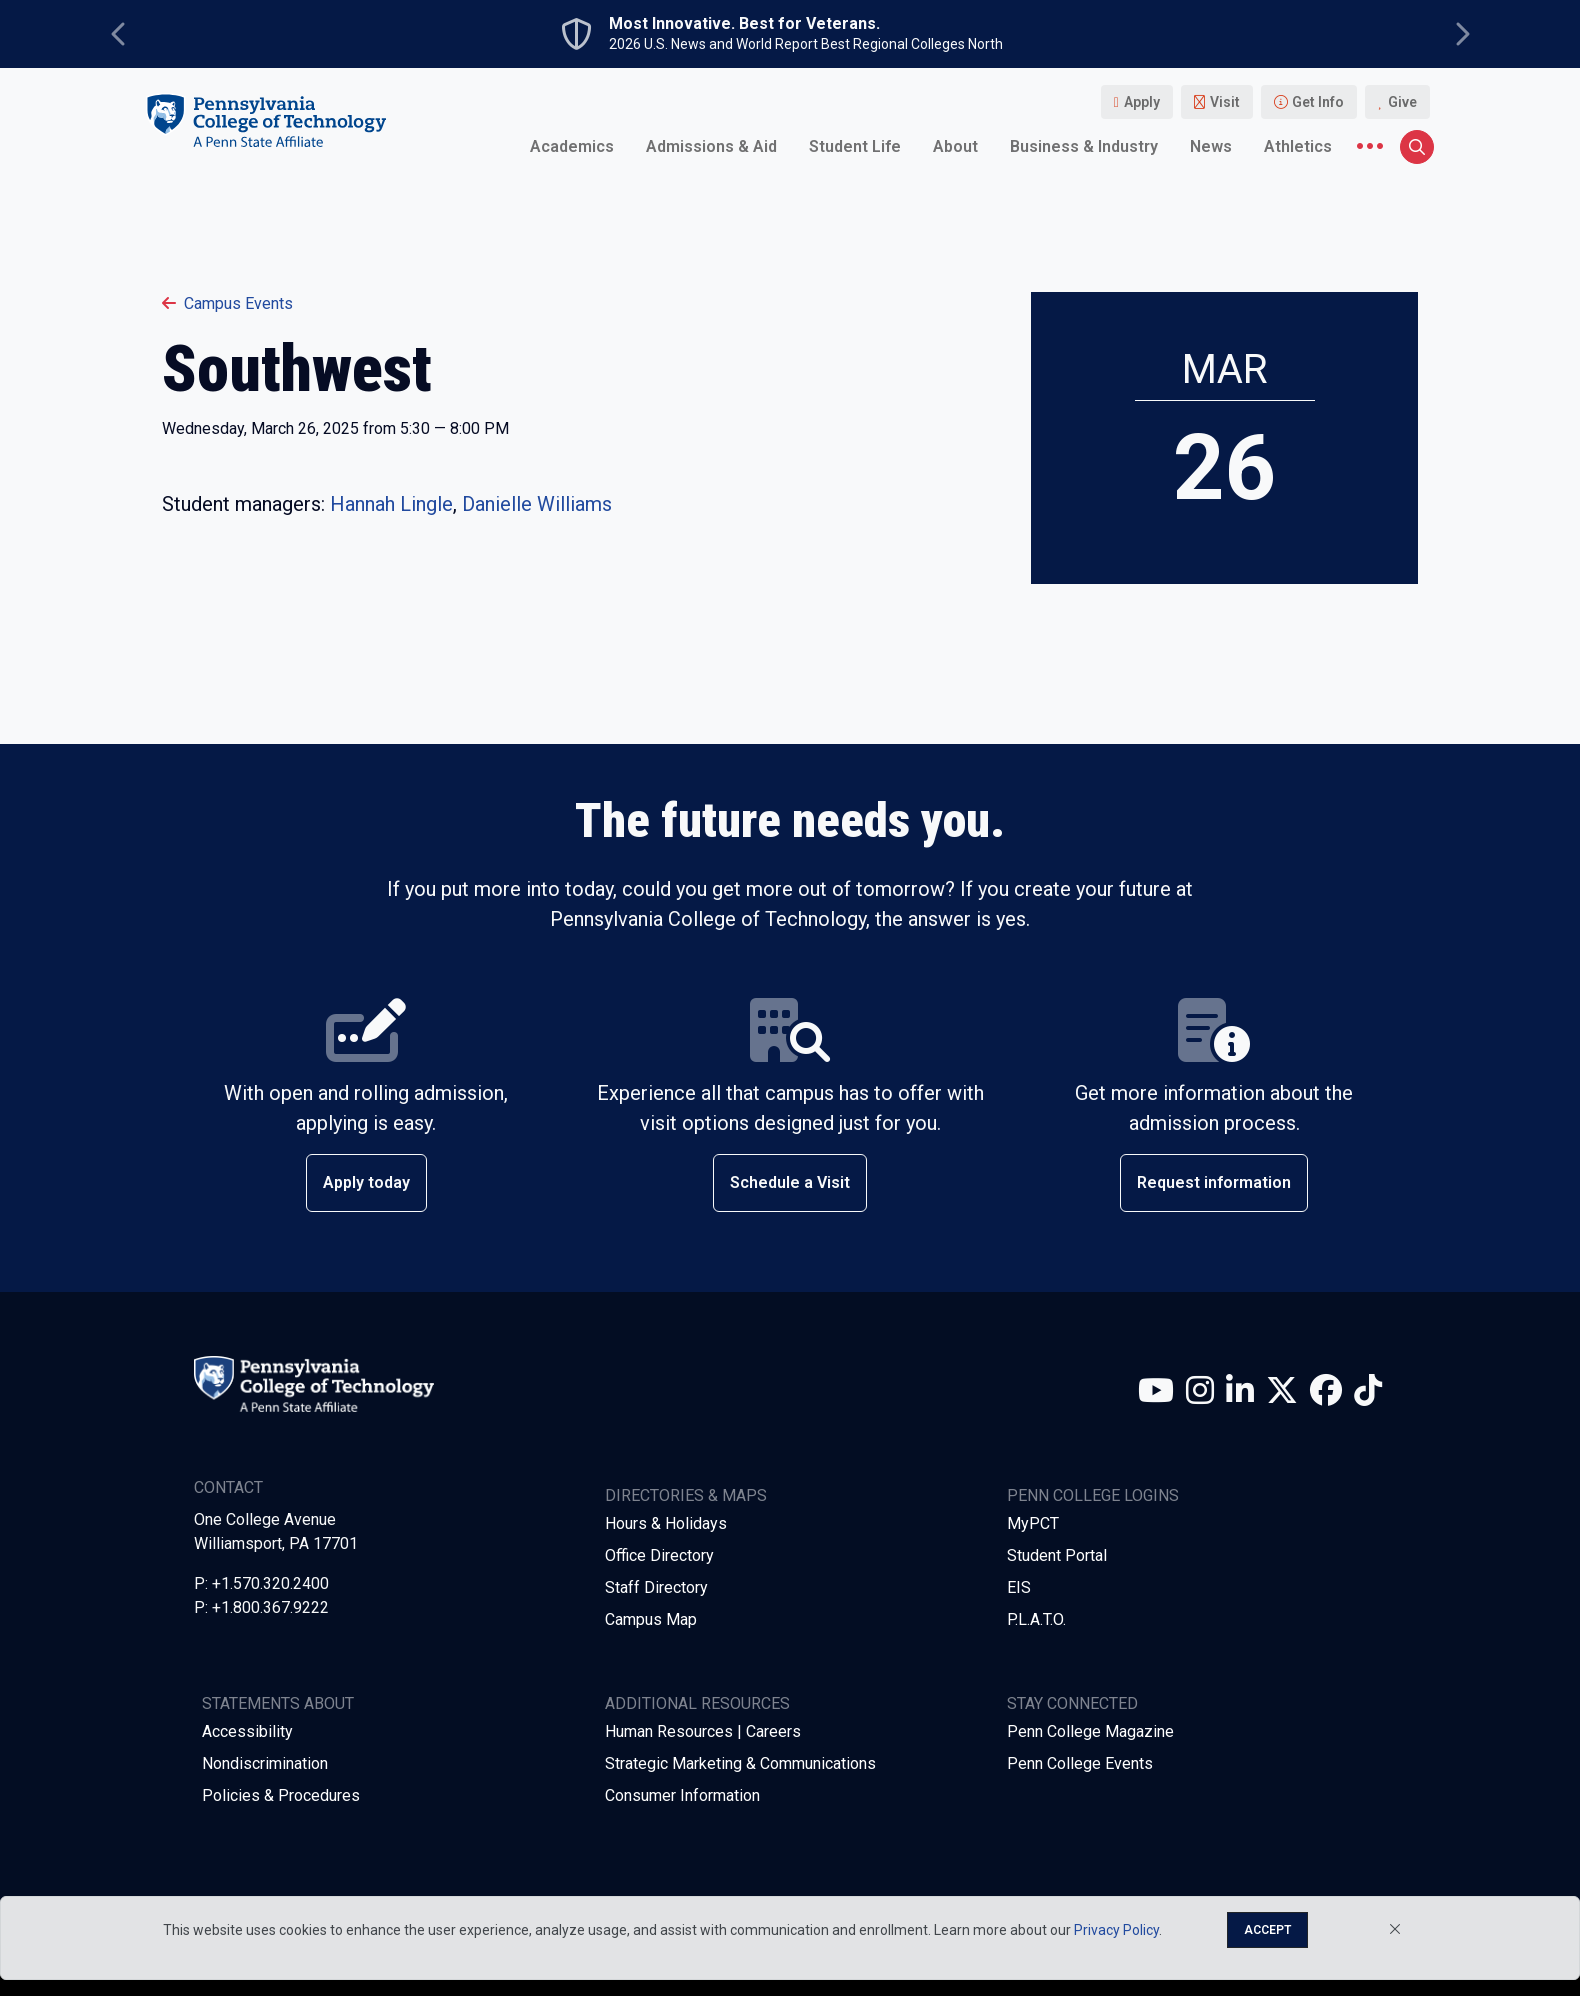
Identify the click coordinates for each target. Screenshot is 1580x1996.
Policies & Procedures (281, 1795)
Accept (1267, 1930)
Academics (572, 146)
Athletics (1298, 146)
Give (1402, 102)
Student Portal (1057, 1555)
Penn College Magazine (1090, 1731)
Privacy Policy (1116, 1930)
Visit (1225, 102)
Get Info (1318, 102)
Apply (1142, 102)
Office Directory (659, 1555)
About (955, 146)
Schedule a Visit (790, 1182)
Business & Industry (1084, 146)
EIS (1019, 1587)
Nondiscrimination (265, 1763)
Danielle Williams (537, 504)
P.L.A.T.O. (1036, 1619)
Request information (1214, 1182)
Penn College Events (1080, 1763)
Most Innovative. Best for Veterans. (744, 24)
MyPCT (1033, 1523)
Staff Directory (656, 1587)
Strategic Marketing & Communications (740, 1763)
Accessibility (247, 1731)
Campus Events (227, 303)
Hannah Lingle (391, 504)
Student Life (855, 146)
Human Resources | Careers (703, 1731)
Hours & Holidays (666, 1523)
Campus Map (651, 1619)
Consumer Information (682, 1795)
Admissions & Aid (711, 146)
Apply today (366, 1182)
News (1211, 146)
